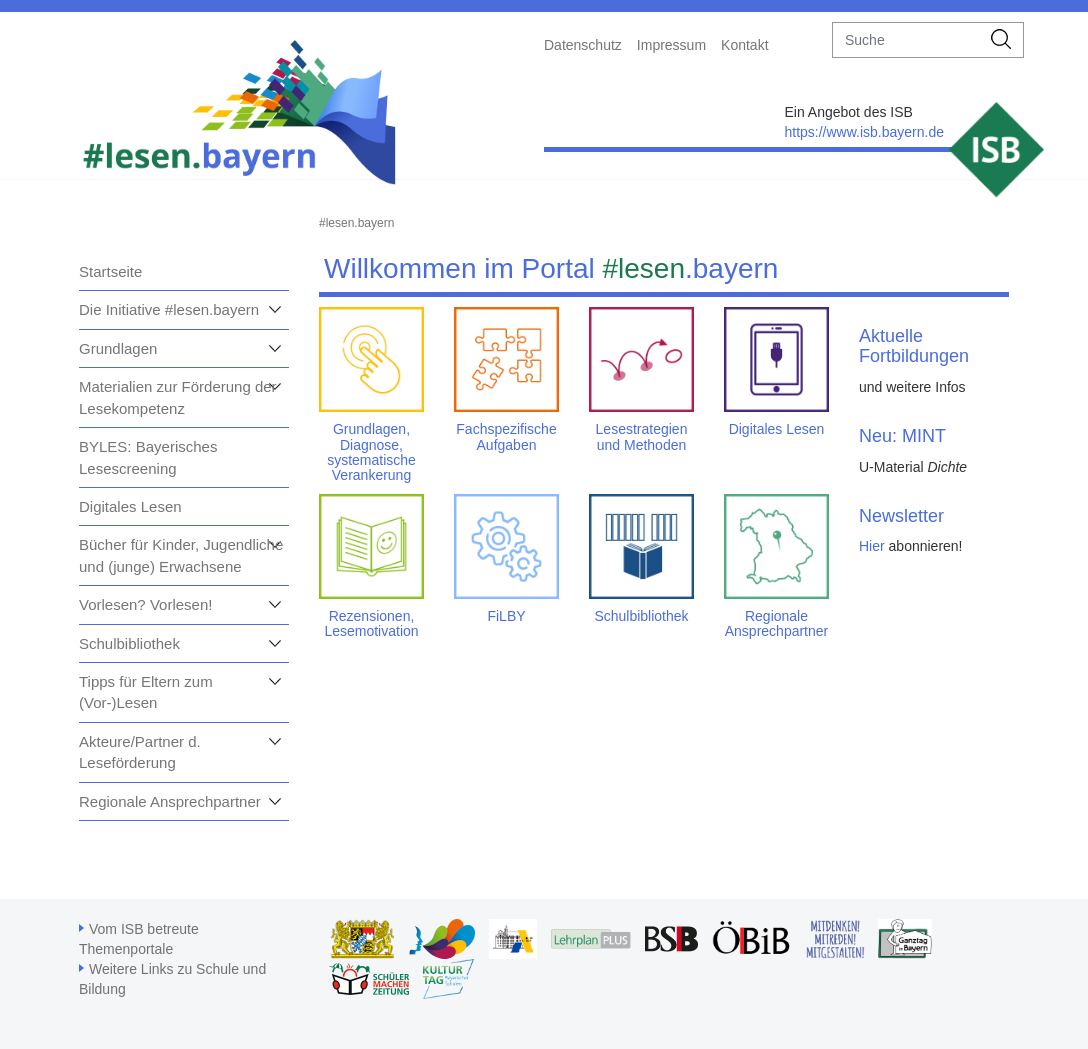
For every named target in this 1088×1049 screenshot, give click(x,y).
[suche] (906, 40)
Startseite (110, 271)
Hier (872, 546)
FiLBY (506, 616)
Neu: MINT (902, 436)
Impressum (671, 45)
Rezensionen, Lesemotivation (371, 623)
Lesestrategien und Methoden (642, 436)
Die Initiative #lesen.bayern (169, 309)
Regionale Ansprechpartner (170, 801)
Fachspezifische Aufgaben (506, 436)
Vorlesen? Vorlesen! (145, 604)
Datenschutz (583, 45)
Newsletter (901, 516)
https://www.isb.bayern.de (864, 132)
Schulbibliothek (129, 643)
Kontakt (744, 45)
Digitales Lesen (130, 506)
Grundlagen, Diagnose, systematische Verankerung (371, 452)
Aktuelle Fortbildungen (914, 346)
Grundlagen (118, 348)
